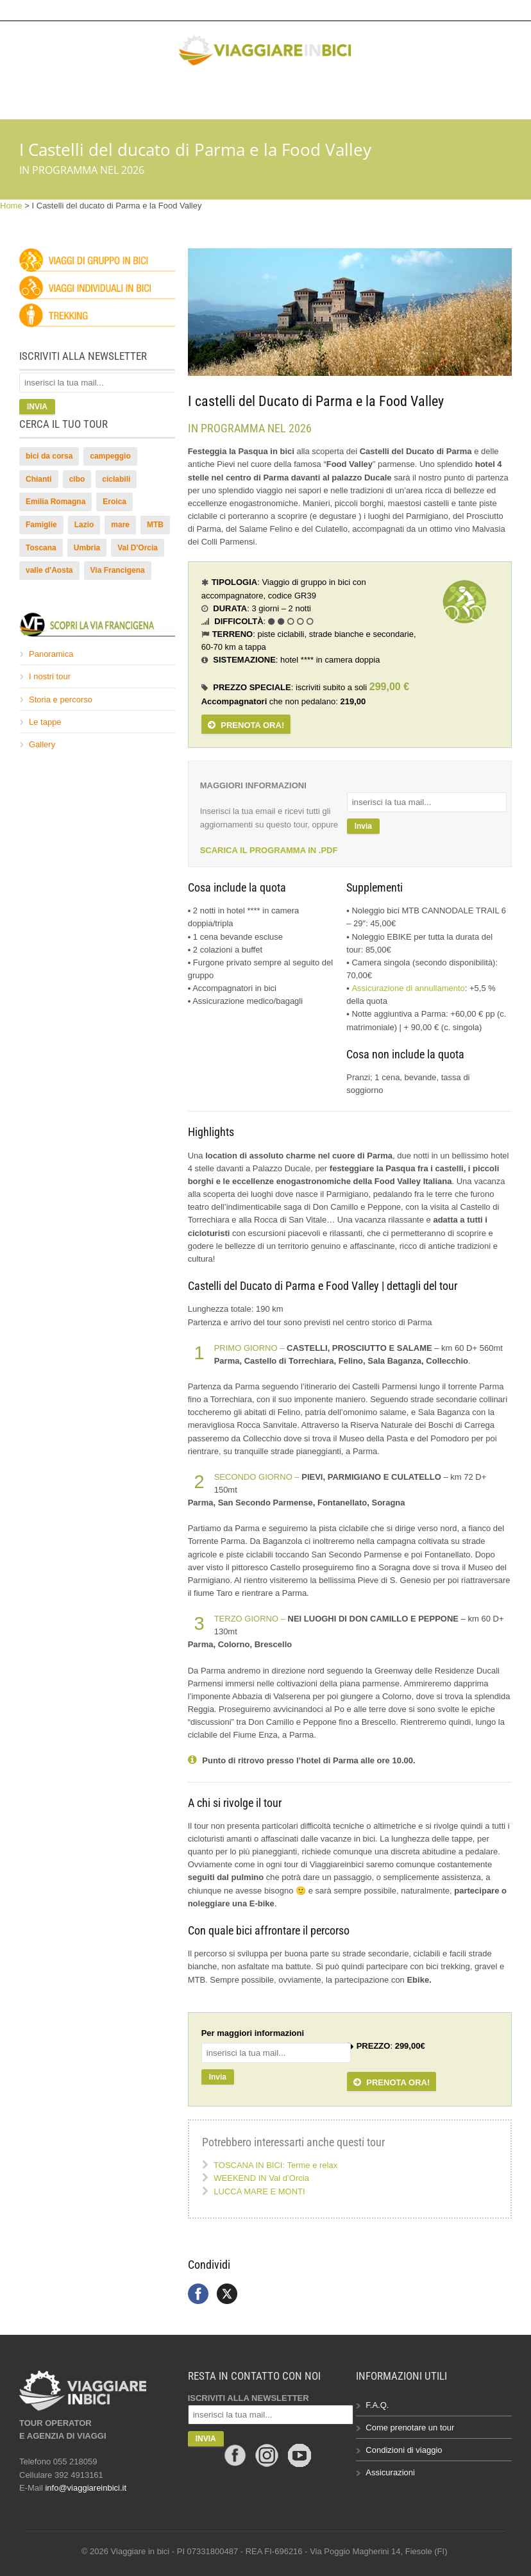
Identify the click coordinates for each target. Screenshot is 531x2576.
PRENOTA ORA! (246, 725)
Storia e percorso (60, 699)
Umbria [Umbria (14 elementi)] (87, 547)
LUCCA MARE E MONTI (259, 2191)
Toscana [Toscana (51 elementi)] (41, 547)
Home (11, 205)
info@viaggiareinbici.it (406, 10)
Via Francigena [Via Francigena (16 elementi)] (117, 570)
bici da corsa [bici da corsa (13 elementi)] (49, 456)
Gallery (319, 93)
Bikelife (264, 93)
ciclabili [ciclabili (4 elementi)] (116, 479)
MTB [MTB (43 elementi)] (155, 524)
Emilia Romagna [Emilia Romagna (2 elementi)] (55, 501)
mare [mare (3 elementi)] (120, 524)
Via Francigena (193, 93)
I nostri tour (50, 676)
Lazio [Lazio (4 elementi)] (84, 524)
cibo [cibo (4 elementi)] (77, 479)
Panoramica (51, 654)
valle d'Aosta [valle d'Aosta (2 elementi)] (49, 570)
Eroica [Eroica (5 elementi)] (114, 501)
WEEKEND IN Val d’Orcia (261, 2178)
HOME (83, 93)
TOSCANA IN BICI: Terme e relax (275, 2165)
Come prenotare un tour (410, 2427)
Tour (127, 93)
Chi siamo (377, 93)
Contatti (439, 93)
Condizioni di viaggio (404, 2450)
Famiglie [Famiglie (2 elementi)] (41, 524)
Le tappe (45, 722)
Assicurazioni (390, 2472)
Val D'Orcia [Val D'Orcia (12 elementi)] (137, 547)
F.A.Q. (377, 2405)
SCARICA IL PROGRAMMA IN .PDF (269, 850)
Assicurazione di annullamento (407, 988)
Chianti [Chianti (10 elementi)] (39, 479)
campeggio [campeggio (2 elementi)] (110, 456)
